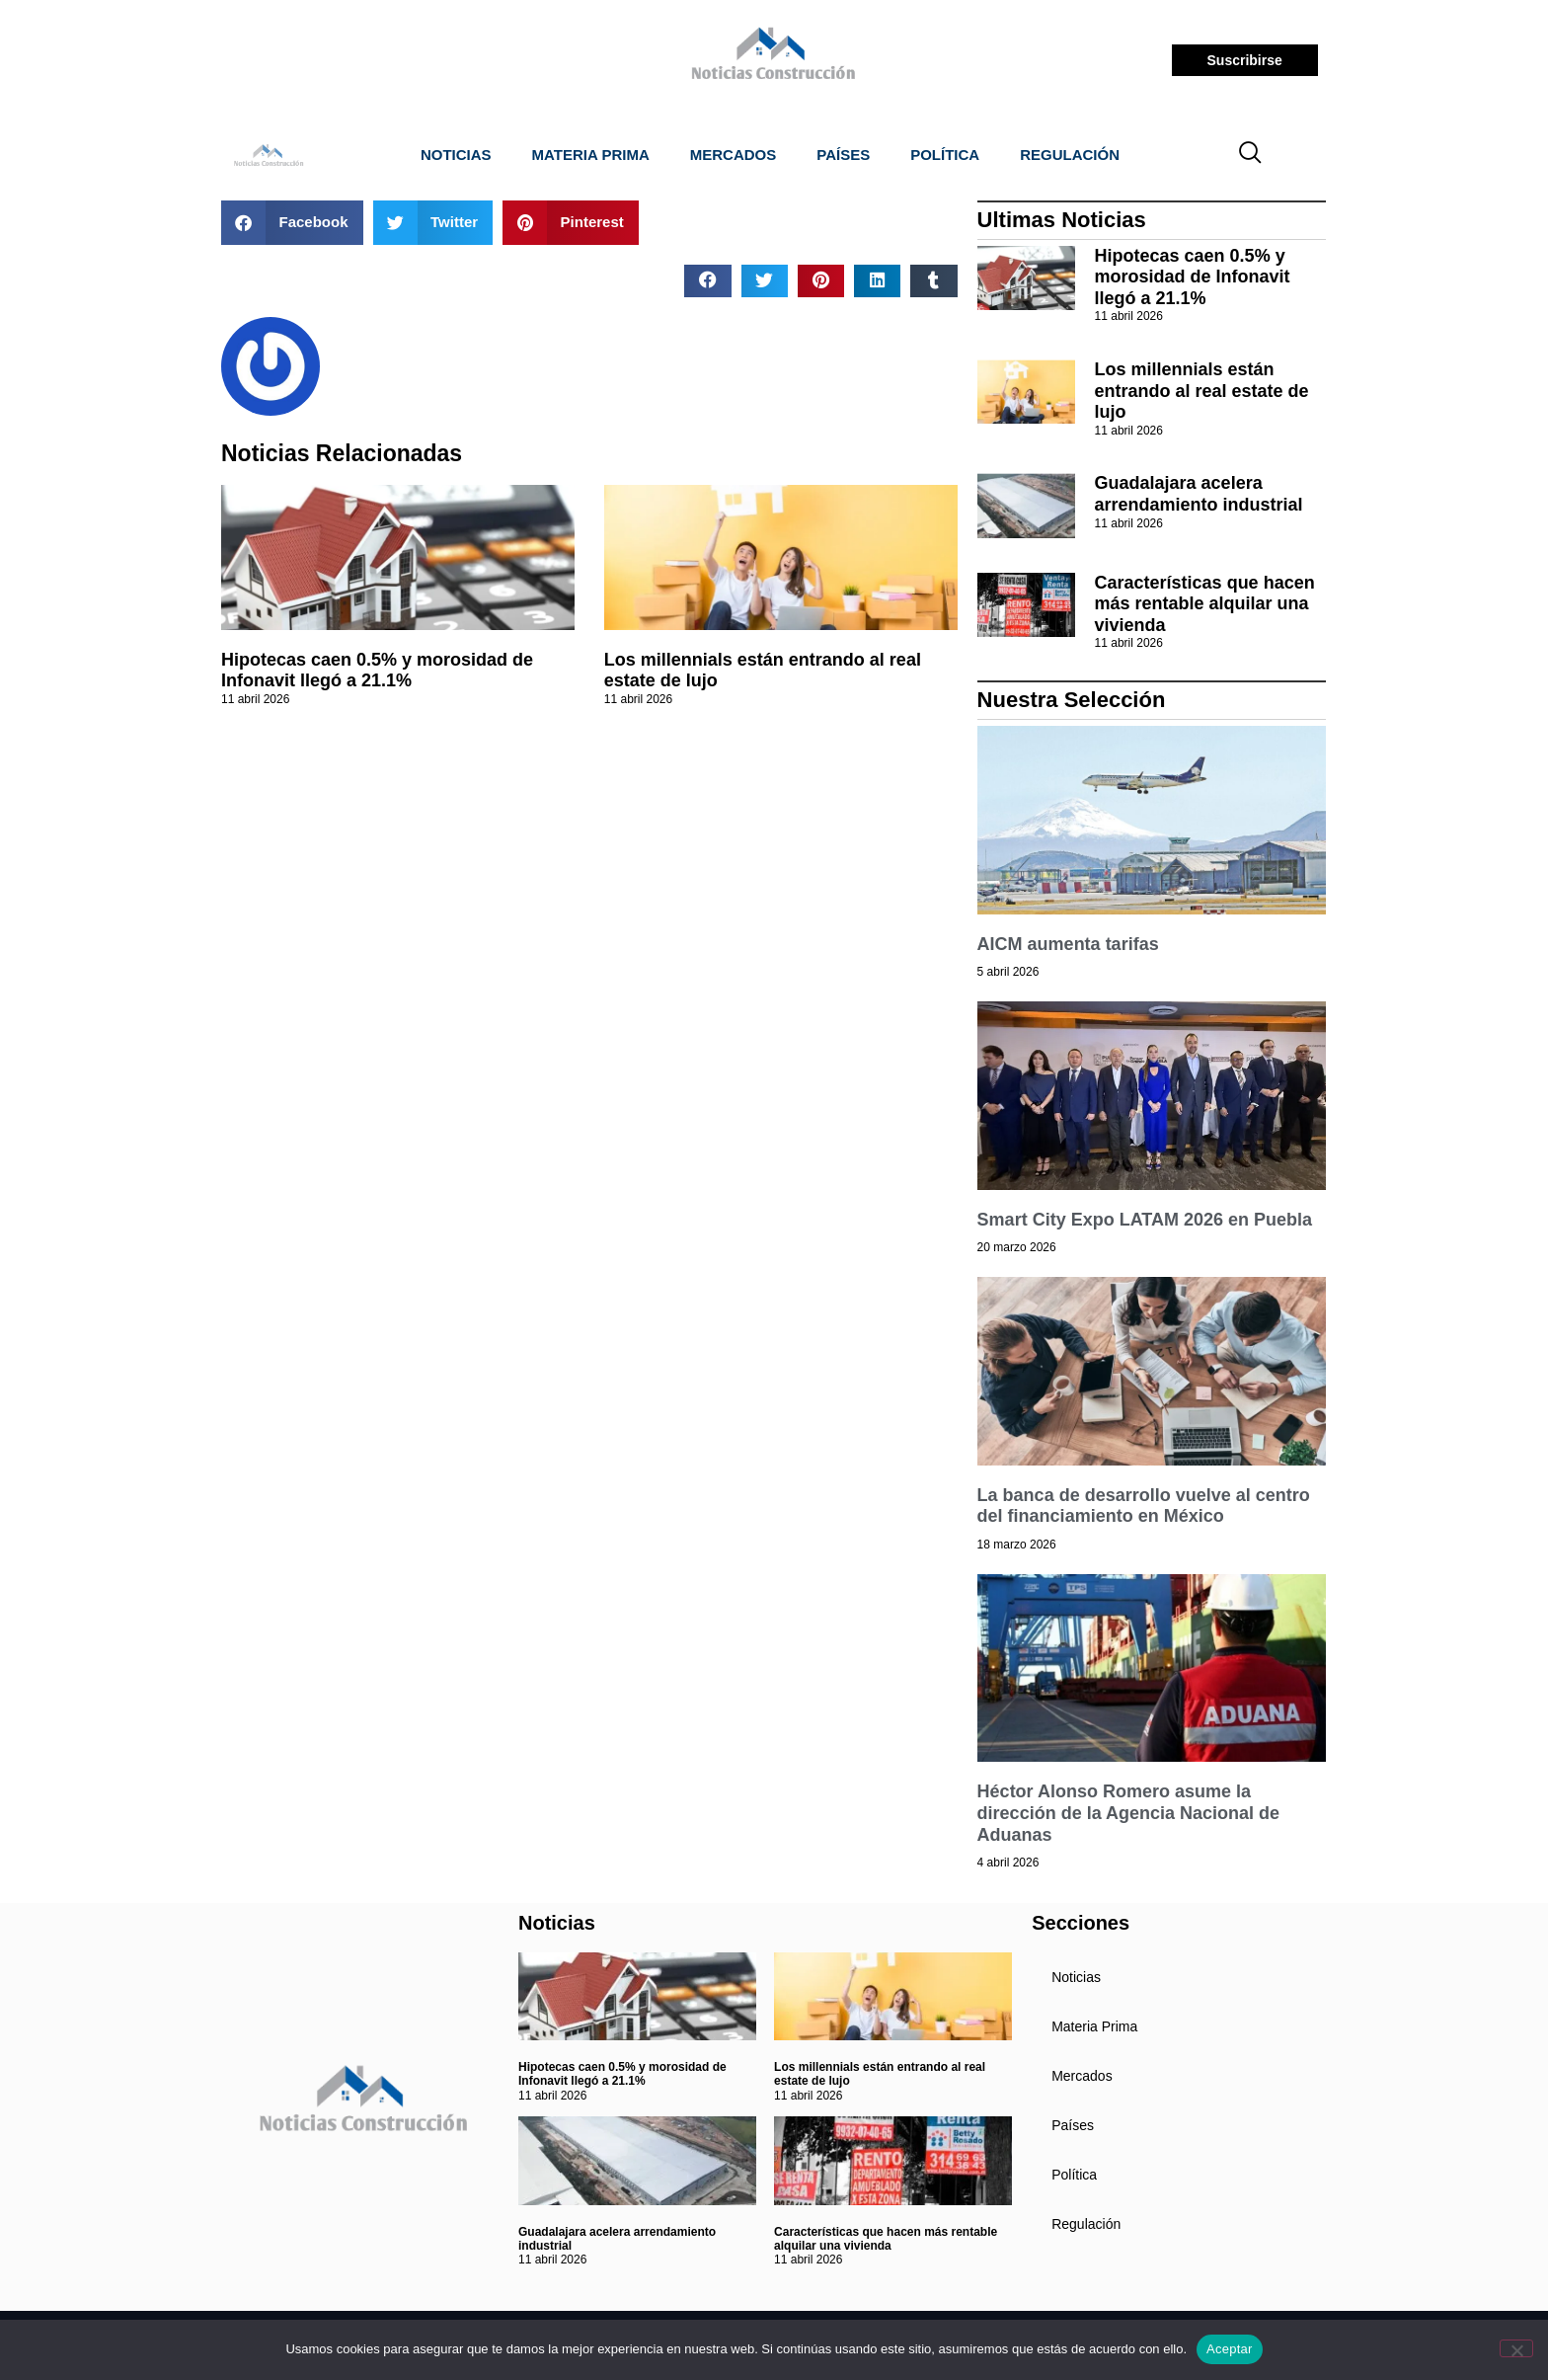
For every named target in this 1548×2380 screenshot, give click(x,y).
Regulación (1070, 154)
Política (944, 154)
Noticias (456, 154)
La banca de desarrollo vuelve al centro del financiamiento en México (1143, 1506)
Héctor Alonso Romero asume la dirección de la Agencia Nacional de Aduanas (1128, 1813)
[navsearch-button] (1251, 155)
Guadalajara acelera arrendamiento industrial (1199, 494)
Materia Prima (591, 154)
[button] (292, 222)
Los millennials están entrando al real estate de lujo (1202, 390)
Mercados (733, 154)
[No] (1516, 2348)
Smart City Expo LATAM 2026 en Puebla (1144, 1220)
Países (843, 154)
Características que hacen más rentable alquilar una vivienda (1205, 604)
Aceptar (1229, 2348)
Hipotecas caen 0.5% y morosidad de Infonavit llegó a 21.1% (377, 670)
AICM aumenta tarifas (1068, 944)
